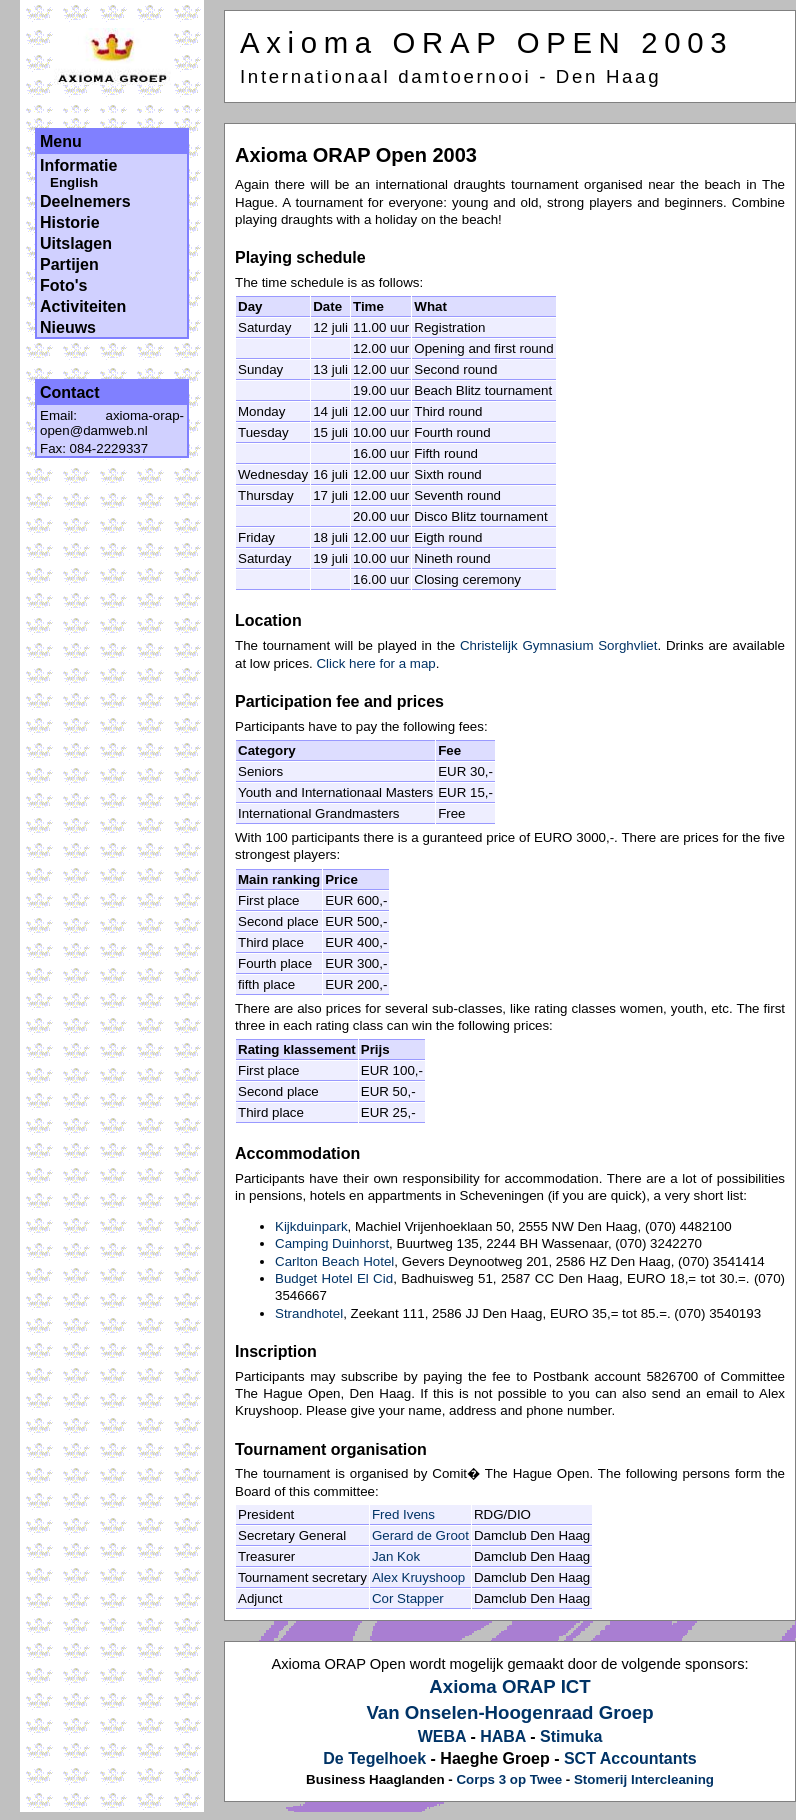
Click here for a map (375, 663)
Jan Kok (396, 1556)
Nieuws (68, 327)
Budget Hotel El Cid (334, 1278)
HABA (503, 1736)
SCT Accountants (630, 1758)
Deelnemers (85, 201)
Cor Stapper (408, 1598)
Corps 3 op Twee (509, 1779)
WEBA (442, 1736)
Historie (70, 222)
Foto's (63, 285)
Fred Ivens (403, 1514)
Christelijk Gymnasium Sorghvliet (559, 645)
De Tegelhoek (374, 1758)
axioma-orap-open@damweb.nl (112, 423)
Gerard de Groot (420, 1535)
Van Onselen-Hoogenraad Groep (509, 1712)
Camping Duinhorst (332, 1243)
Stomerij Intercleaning (644, 1779)
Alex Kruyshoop (418, 1577)
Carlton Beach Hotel (334, 1261)
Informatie (78, 165)
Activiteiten (83, 306)
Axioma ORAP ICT (509, 1686)
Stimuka (571, 1736)
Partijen (69, 264)
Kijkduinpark (311, 1226)
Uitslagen (76, 243)
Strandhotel (309, 1313)
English (74, 182)
